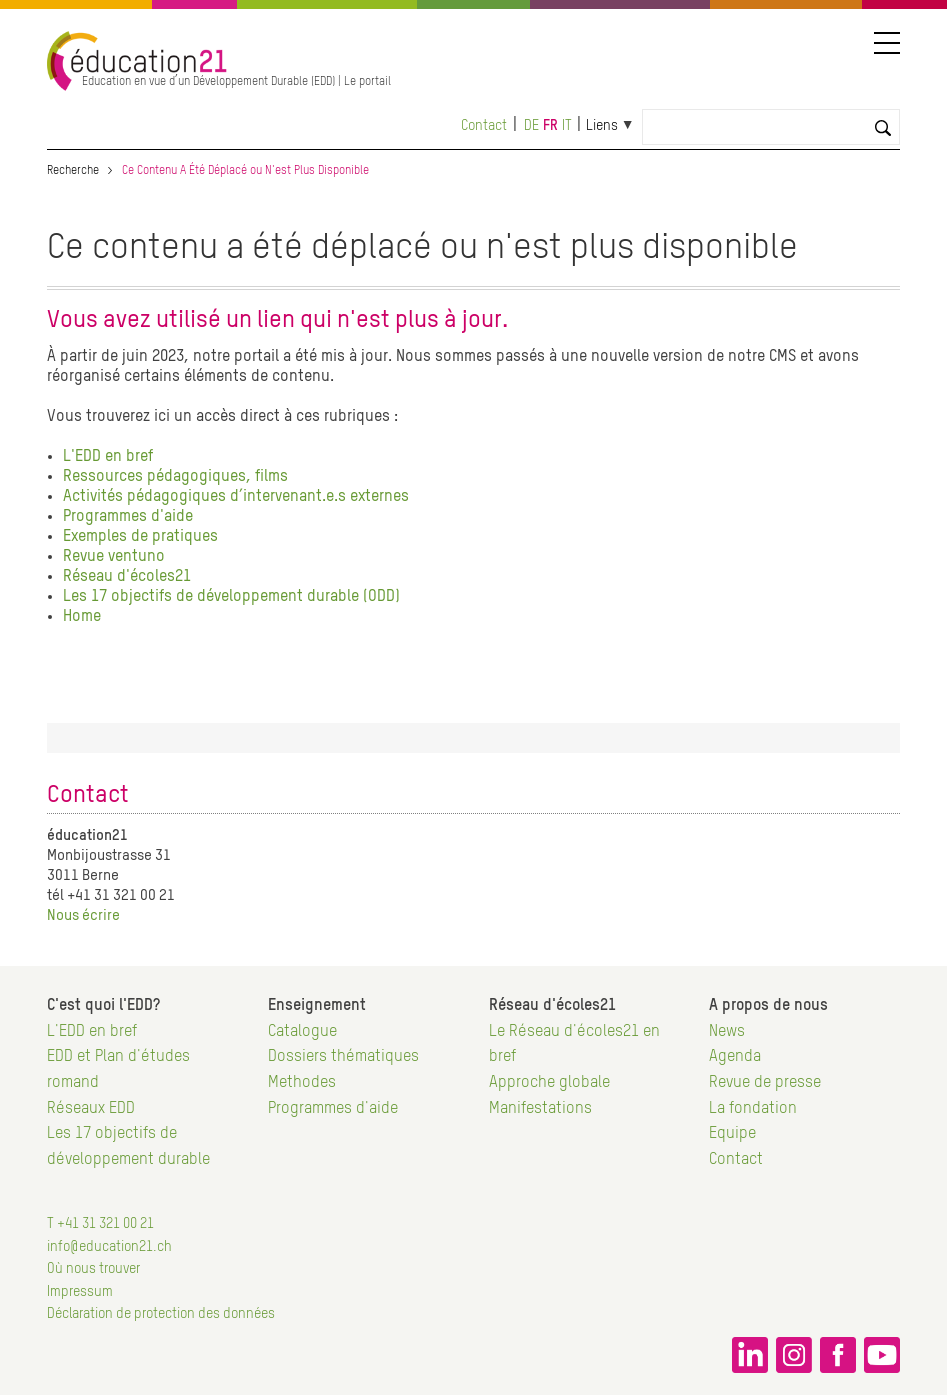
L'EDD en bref (108, 457)
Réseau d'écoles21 (127, 577)
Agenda (735, 1057)
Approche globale (549, 1083)
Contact (484, 126)
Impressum (80, 1292)
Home (82, 617)
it (567, 126)
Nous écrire (83, 915)
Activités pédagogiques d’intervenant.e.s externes (236, 497)
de (531, 126)
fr (550, 126)
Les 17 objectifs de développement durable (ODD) (231, 597)
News (727, 1032)
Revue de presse (765, 1083)
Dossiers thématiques (343, 1057)
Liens (602, 126)
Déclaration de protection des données (161, 1314)
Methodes (302, 1083)
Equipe (732, 1134)
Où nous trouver (93, 1269)
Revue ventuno (114, 557)
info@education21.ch (109, 1247)
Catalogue (302, 1032)
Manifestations (540, 1109)
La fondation (753, 1109)
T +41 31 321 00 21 (100, 1224)
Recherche (73, 171)
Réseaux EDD (91, 1109)
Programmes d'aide (128, 517)
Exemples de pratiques (140, 537)
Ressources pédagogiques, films (175, 477)
